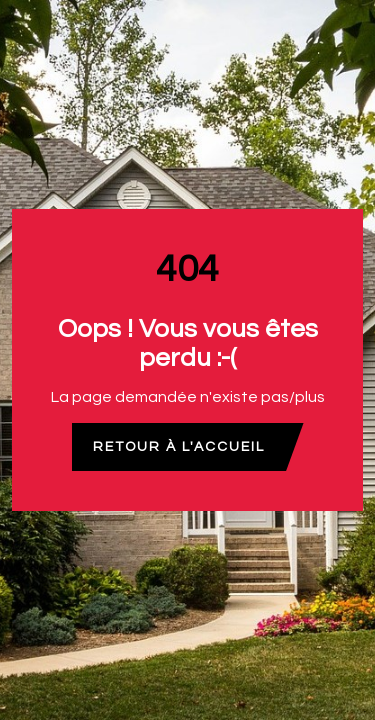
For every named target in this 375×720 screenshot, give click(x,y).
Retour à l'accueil (179, 447)
